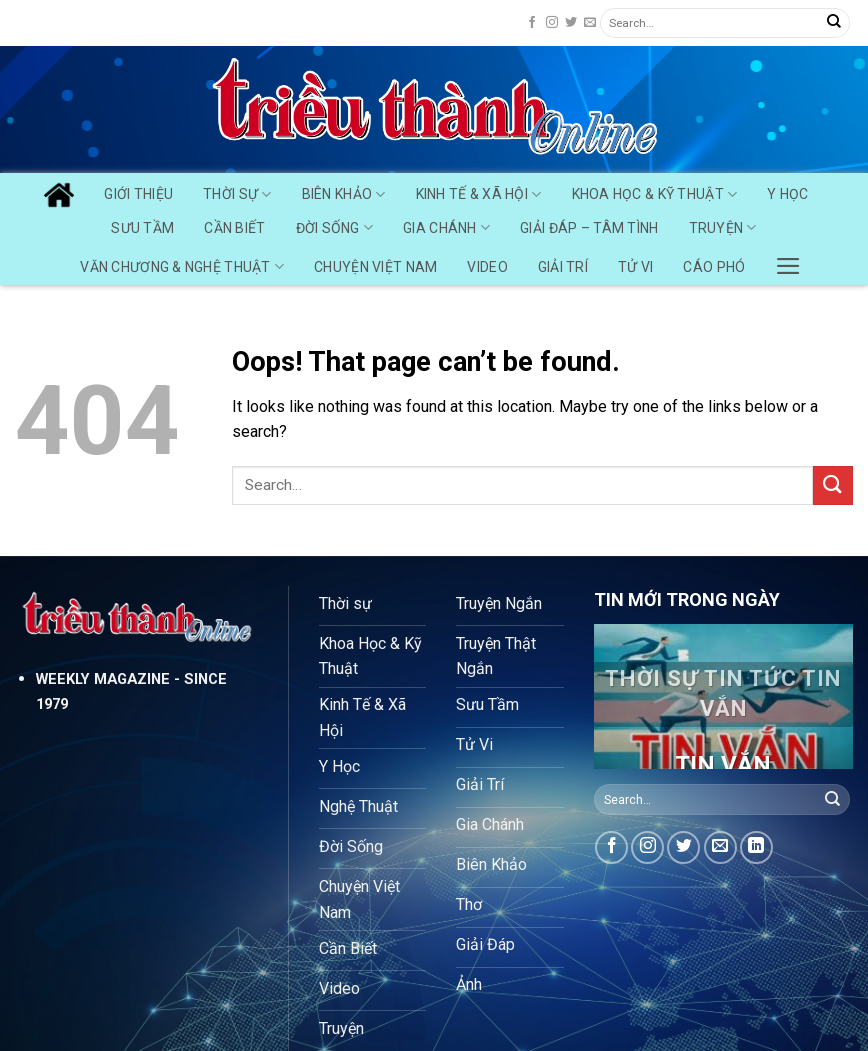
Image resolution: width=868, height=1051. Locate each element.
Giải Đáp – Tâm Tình (589, 228)
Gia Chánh (446, 227)
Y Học (787, 194)
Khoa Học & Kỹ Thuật (655, 194)
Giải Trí (563, 267)
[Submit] (834, 23)
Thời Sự (237, 194)
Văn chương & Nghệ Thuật (182, 266)
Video (487, 267)
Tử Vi (635, 267)
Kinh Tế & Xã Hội (479, 194)
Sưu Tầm (142, 228)
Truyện (723, 227)
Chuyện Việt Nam (375, 267)
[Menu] (788, 261)
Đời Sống (335, 227)
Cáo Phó (714, 267)
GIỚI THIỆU (138, 194)
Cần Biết (234, 228)
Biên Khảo (344, 194)
